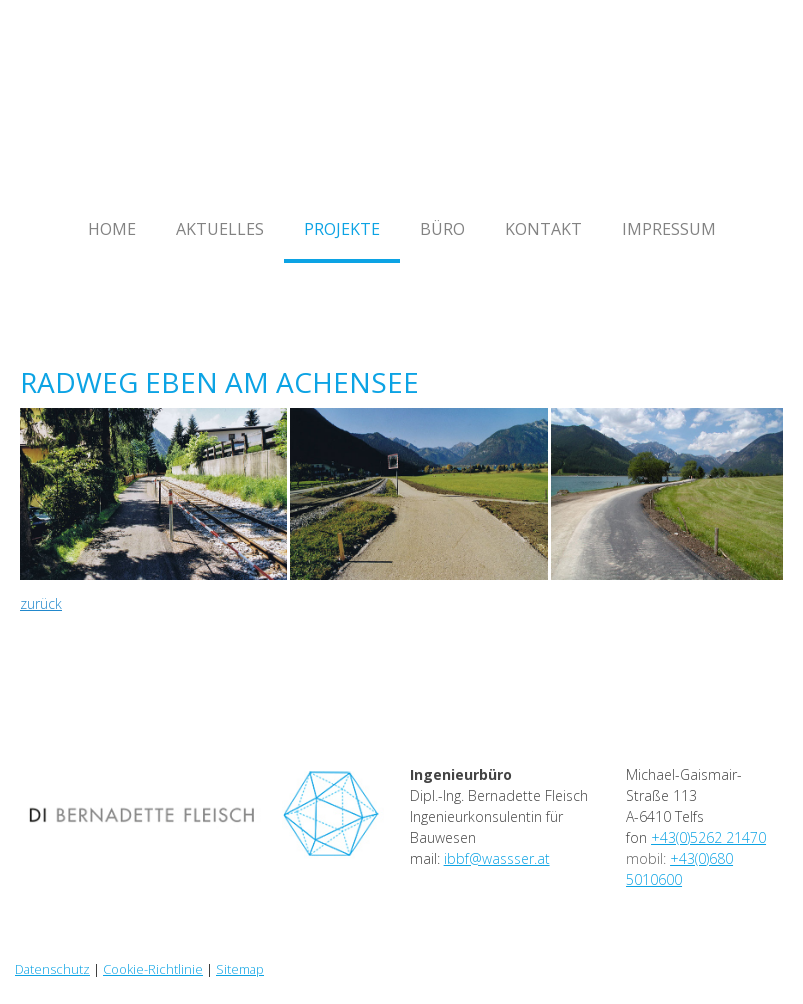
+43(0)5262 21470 (708, 837)
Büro (442, 229)
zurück (41, 603)
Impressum (669, 229)
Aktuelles (220, 229)
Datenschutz (52, 969)
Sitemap (240, 969)
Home (112, 229)
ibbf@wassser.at (497, 858)
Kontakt (543, 229)
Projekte (342, 229)
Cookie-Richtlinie (153, 969)
